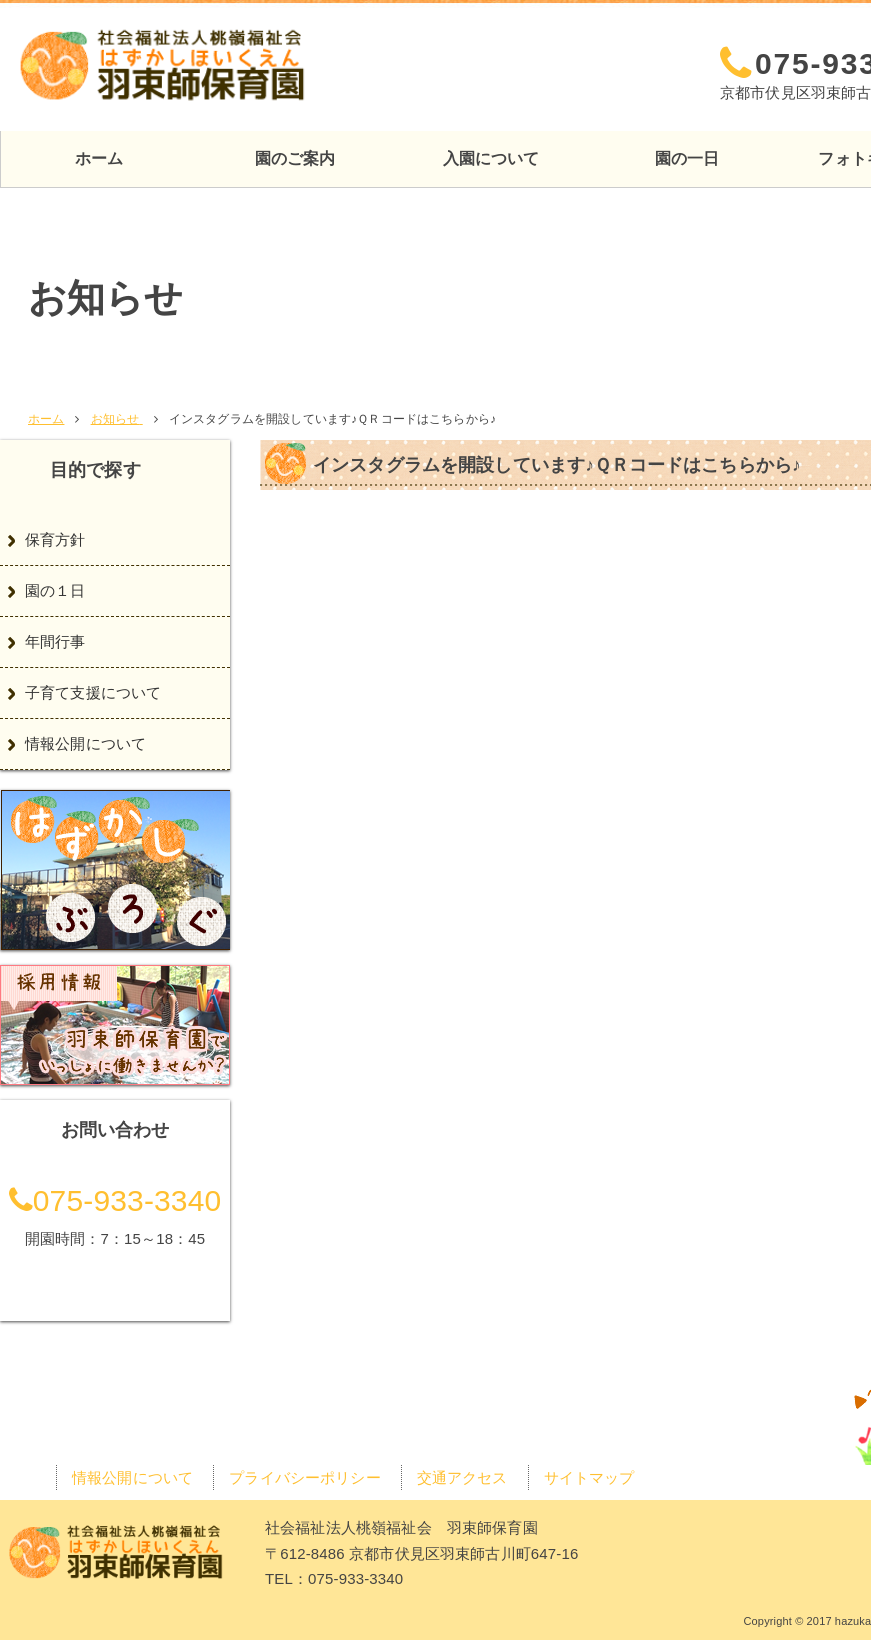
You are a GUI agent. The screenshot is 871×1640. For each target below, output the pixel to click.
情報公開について (85, 743)
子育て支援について (93, 692)
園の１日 (55, 590)
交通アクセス (757, 21)
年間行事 (55, 641)
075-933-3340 (115, 1200)
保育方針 (55, 539)
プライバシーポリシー (305, 1477)
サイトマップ (589, 1477)
